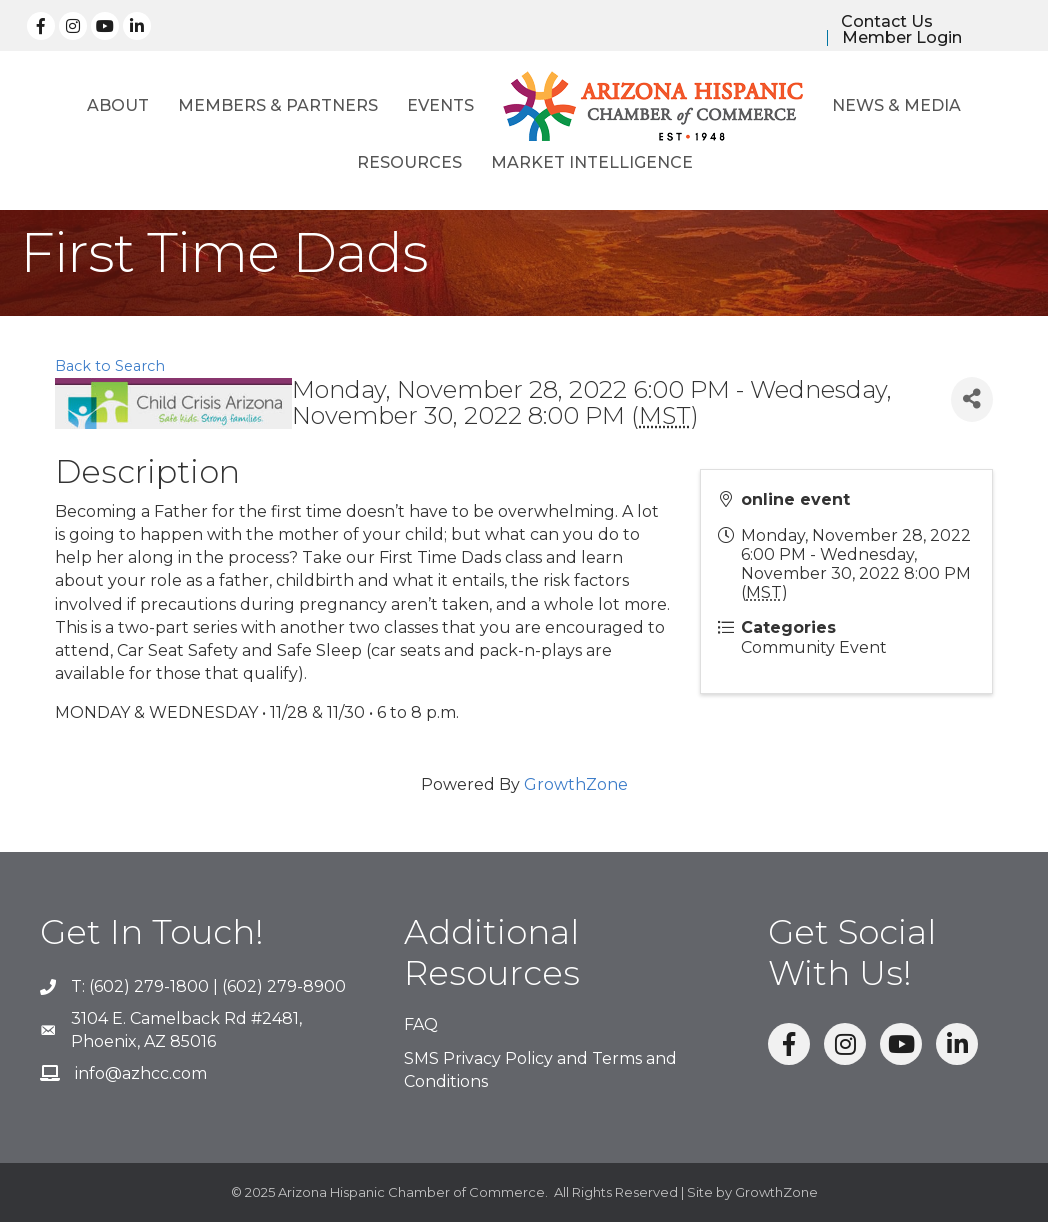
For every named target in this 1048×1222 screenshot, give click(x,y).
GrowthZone (576, 784)
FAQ (421, 1024)
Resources (409, 162)
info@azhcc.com (141, 1073)
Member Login (902, 38)
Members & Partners (278, 105)
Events (440, 105)
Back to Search (110, 366)
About (118, 105)
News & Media (896, 105)
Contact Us (887, 22)
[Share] (972, 399)
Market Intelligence (592, 162)
